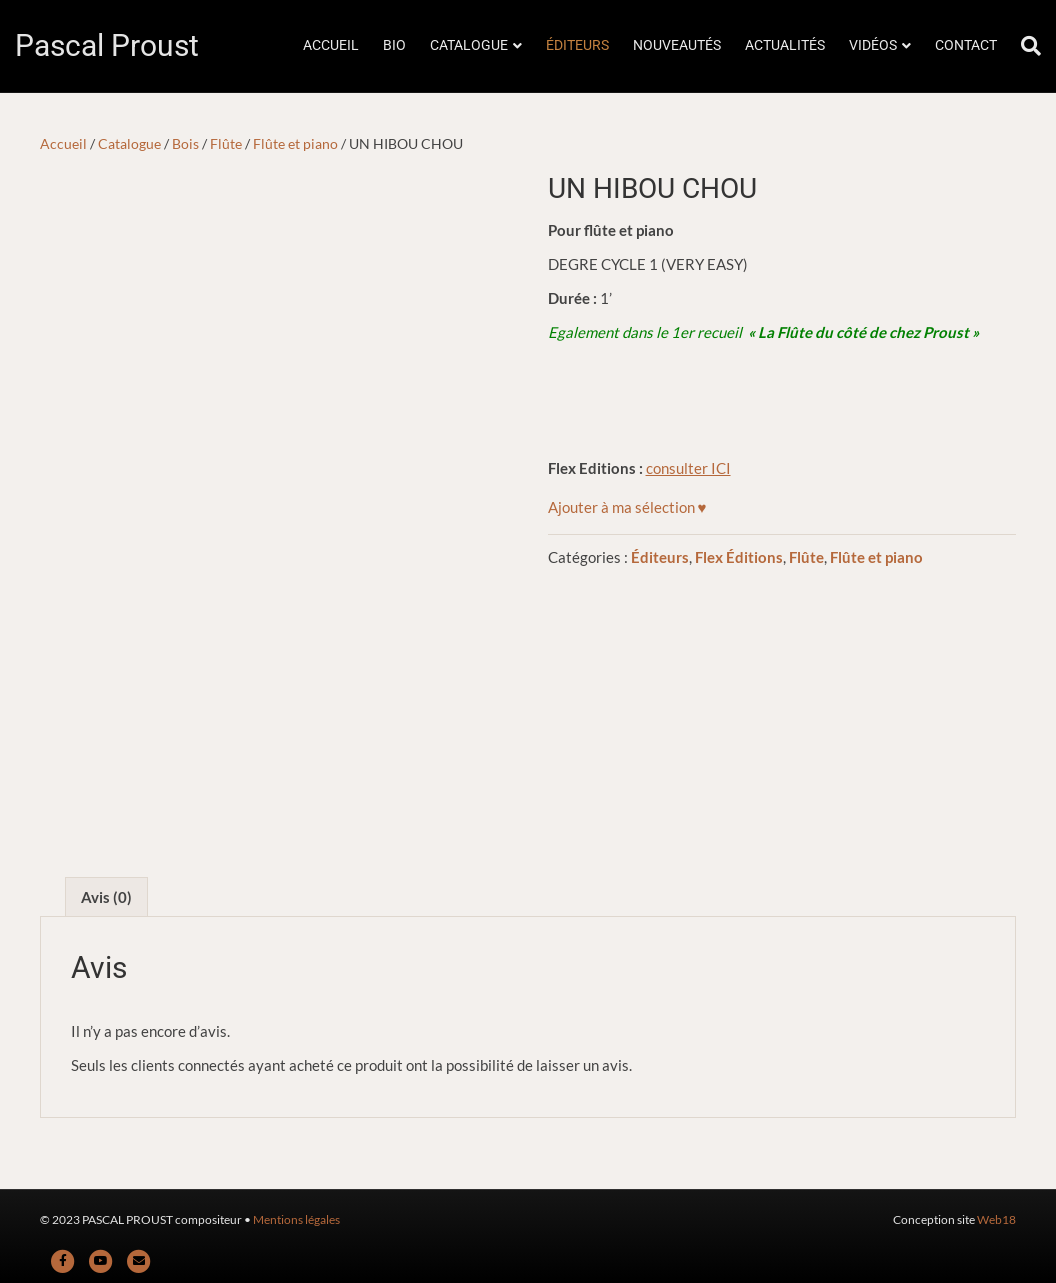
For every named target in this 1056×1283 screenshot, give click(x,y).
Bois (185, 143)
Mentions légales (296, 1219)
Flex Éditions (739, 557)
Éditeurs (660, 557)
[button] (627, 507)
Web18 (996, 1219)
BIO (394, 45)
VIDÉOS (873, 45)
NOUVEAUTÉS (677, 45)
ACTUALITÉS (785, 45)
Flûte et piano (295, 143)
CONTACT (966, 45)
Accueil (63, 143)
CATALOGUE (469, 45)
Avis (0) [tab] (106, 897)
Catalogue (129, 143)
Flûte (226, 143)
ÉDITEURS (577, 45)
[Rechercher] (1025, 46)
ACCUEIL (331, 45)
